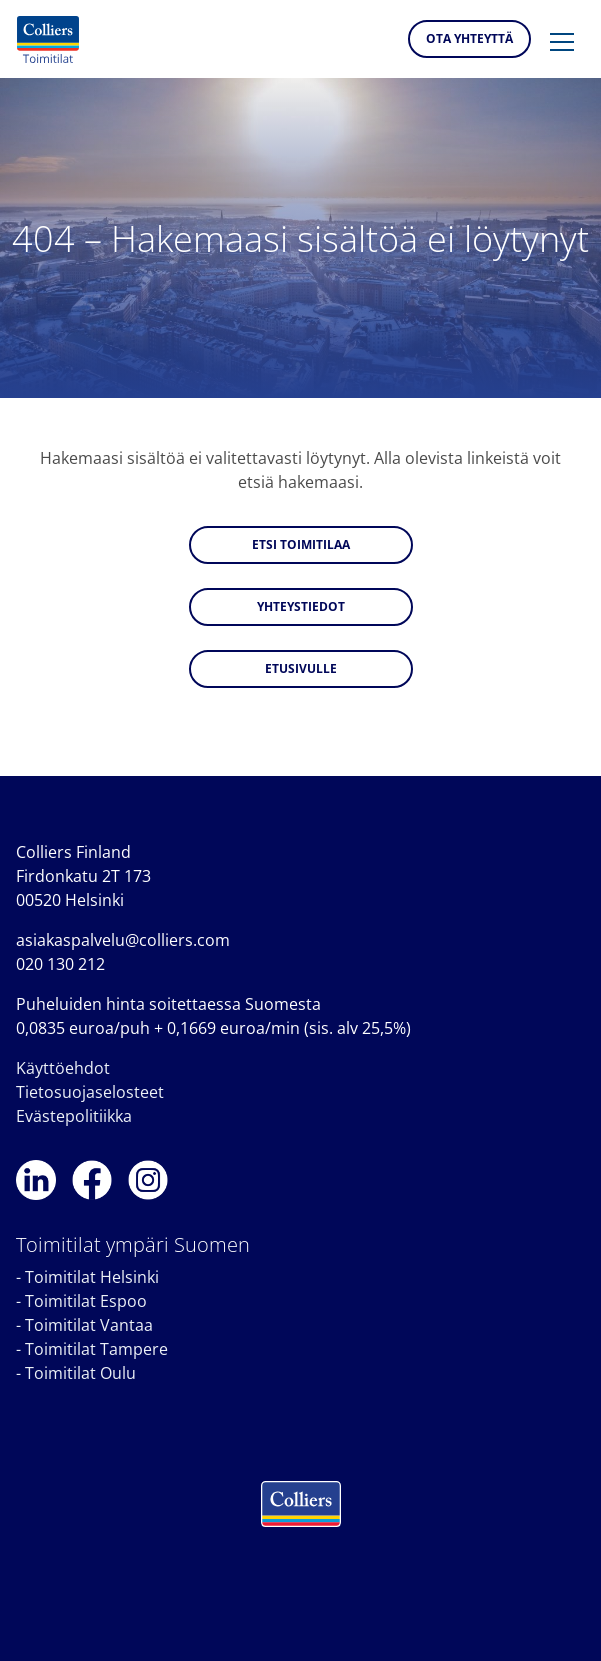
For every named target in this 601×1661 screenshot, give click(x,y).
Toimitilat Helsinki (92, 1277)
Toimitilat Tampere (96, 1349)
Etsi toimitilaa (301, 544)
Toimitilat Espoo (86, 1301)
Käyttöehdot (63, 1068)
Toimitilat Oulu (80, 1373)
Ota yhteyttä (469, 38)
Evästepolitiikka (74, 1116)
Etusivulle (301, 668)
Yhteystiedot (301, 606)
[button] (562, 43)
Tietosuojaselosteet (90, 1092)
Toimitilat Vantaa (89, 1325)
